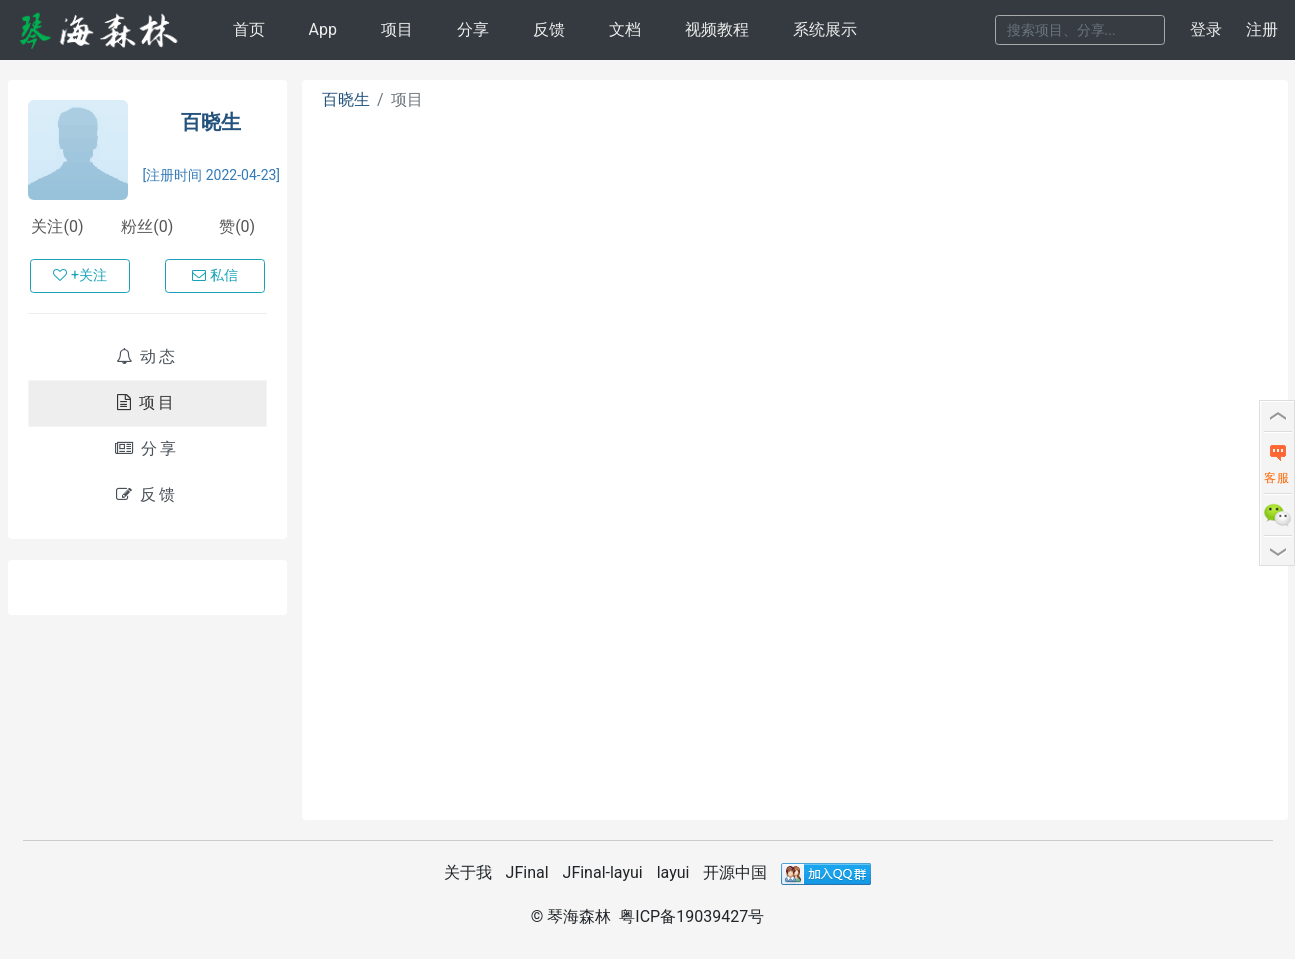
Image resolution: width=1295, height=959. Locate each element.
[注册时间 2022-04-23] (212, 175)
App (322, 29)
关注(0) (57, 226)
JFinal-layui (603, 872)
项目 (397, 29)
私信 (215, 275)
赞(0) (237, 226)
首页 (249, 29)
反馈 (549, 29)
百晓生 (211, 122)
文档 (625, 29)
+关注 (80, 275)
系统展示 (825, 29)
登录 (1206, 29)
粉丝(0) (147, 226)
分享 (473, 29)
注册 (1262, 29)
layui (673, 872)
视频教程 (717, 29)
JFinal (527, 872)
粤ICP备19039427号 (691, 916)
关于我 (468, 872)
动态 (147, 356)
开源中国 (735, 872)
